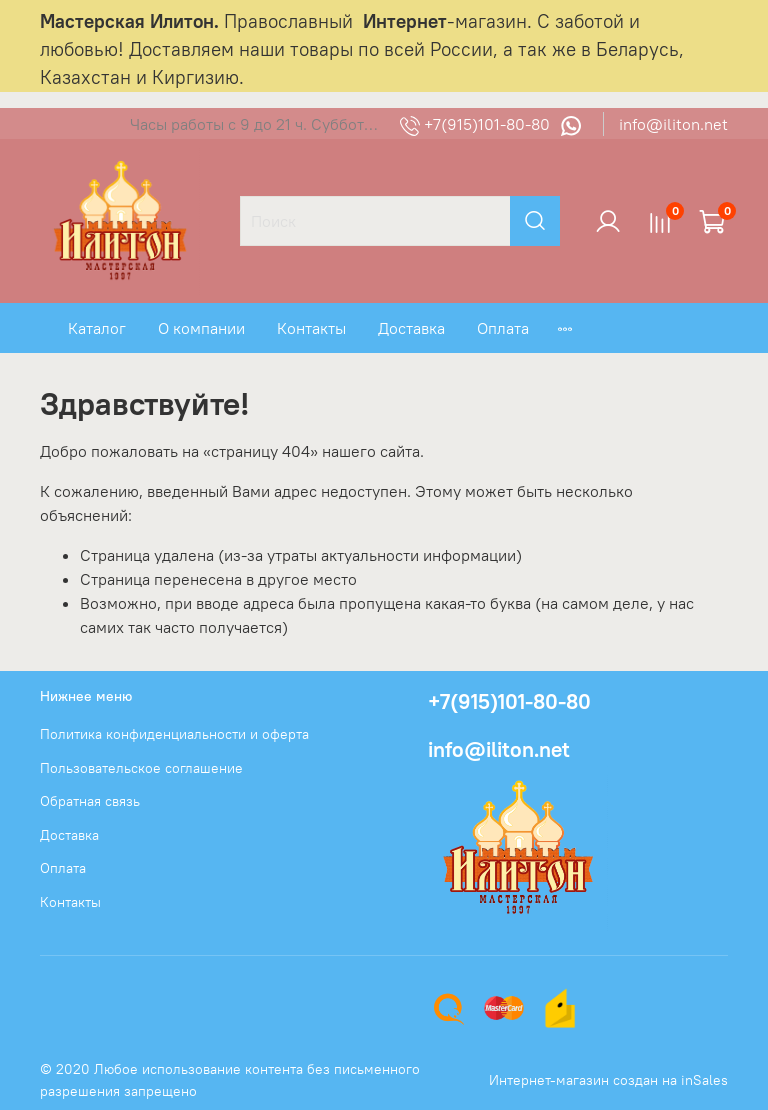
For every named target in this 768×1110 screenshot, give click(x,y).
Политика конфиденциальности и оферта (174, 734)
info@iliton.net (673, 124)
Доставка (411, 328)
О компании (201, 328)
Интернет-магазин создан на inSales (608, 1080)
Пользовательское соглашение (141, 768)
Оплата (503, 328)
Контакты (311, 328)
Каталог (97, 328)
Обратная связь (90, 801)
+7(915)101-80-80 (477, 124)
